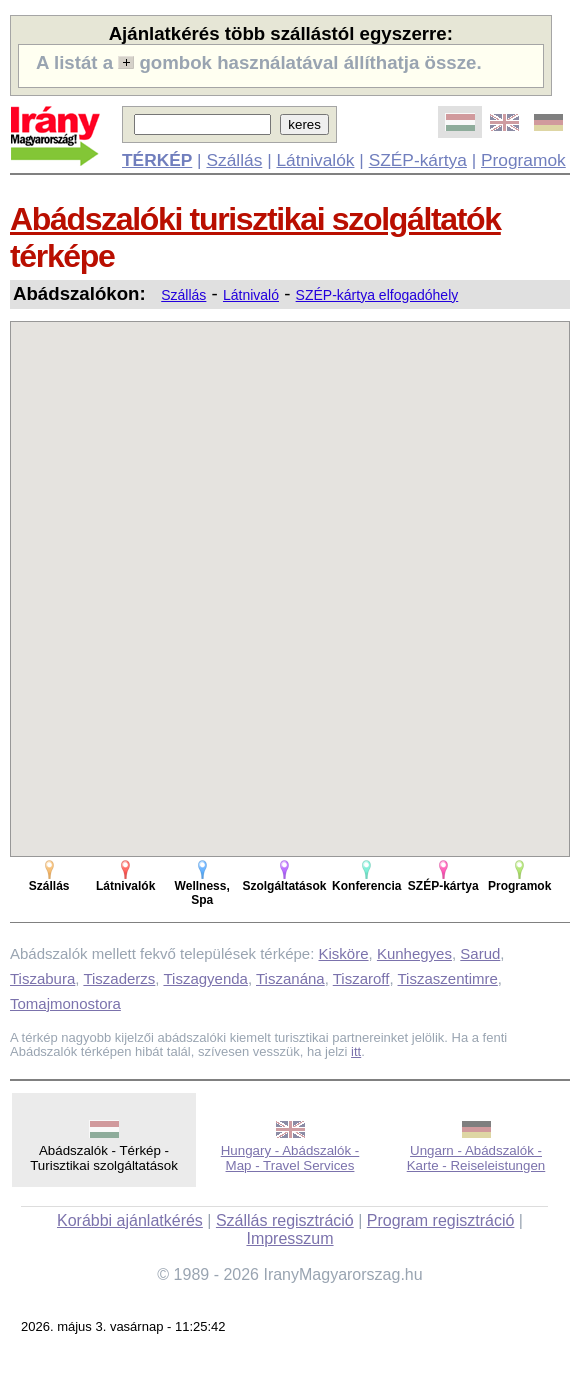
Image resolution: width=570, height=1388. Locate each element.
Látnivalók (315, 160)
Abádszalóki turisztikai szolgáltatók (255, 219)
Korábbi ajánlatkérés (130, 1220)
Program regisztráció (441, 1220)
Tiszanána (290, 978)
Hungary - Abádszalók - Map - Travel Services (290, 1158)
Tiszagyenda (205, 978)
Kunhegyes (414, 953)
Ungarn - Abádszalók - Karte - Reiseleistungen (476, 1158)
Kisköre (344, 953)
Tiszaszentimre (448, 978)
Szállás (234, 160)
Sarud (480, 953)
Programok (523, 160)
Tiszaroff (361, 978)
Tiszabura (42, 978)
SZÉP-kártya (418, 160)
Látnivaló (251, 295)
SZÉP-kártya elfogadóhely (377, 295)
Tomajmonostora (65, 1003)
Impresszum (289, 1238)
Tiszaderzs (119, 978)
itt (356, 1051)
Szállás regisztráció (285, 1220)
